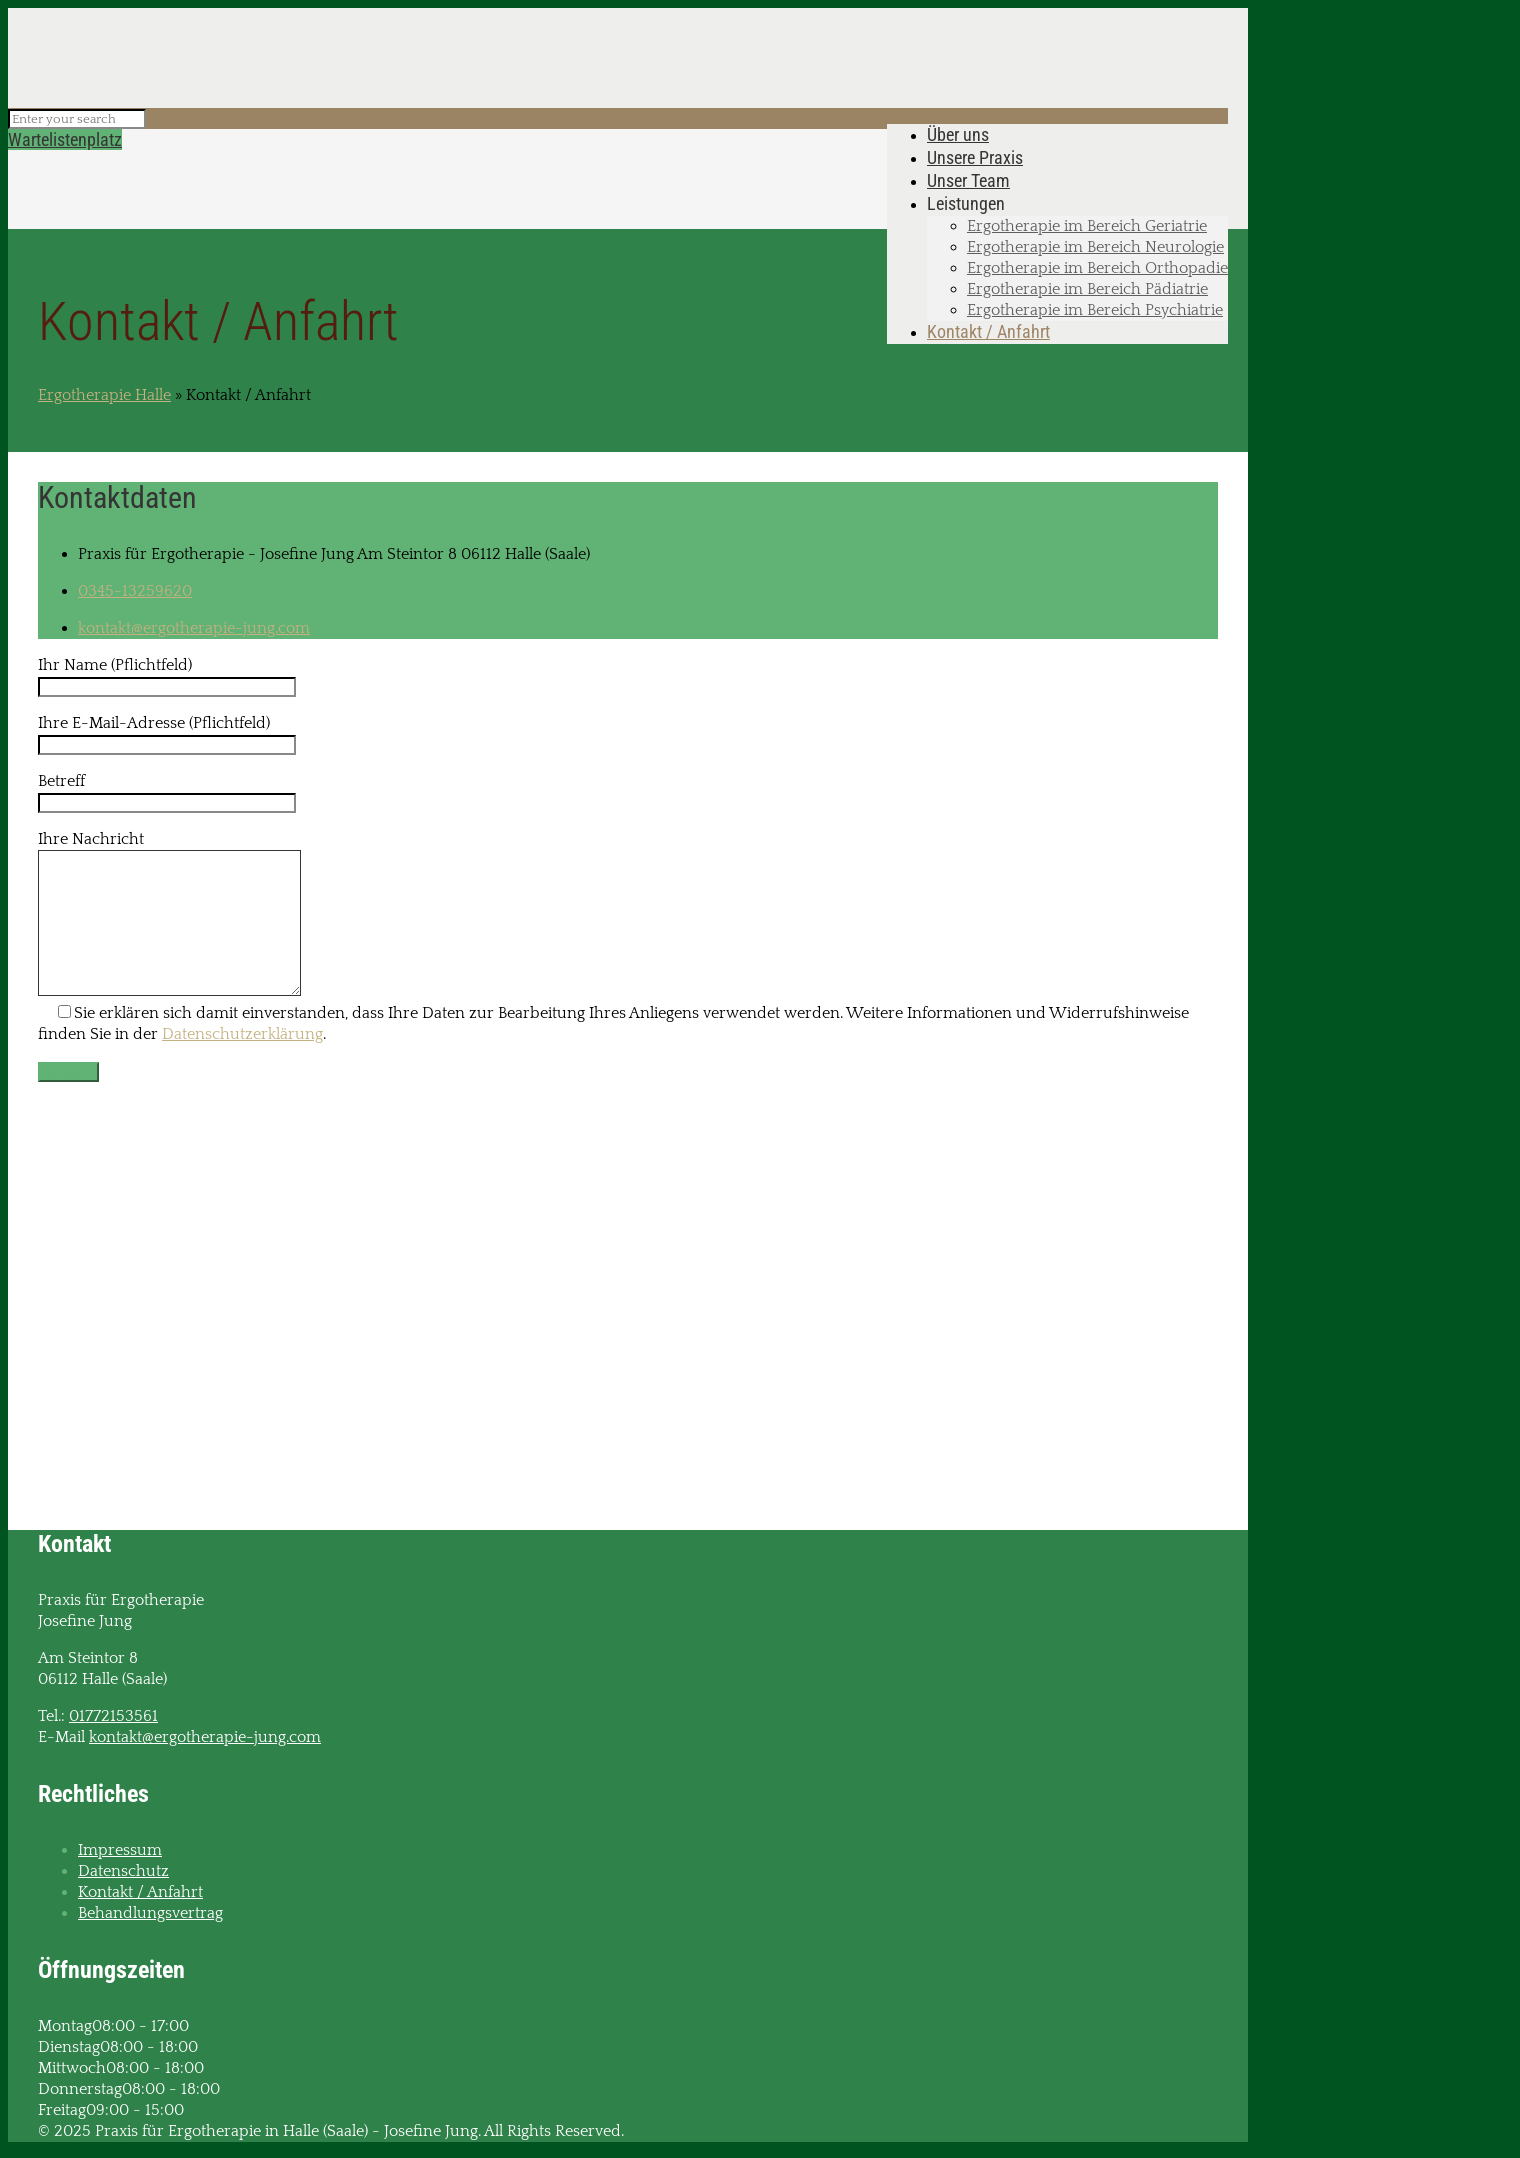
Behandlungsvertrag (150, 1913)
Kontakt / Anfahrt (140, 1892)
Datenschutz (123, 1871)
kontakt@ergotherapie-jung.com (194, 628)
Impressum (120, 1850)
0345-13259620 (135, 591)
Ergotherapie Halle (104, 395)
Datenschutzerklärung (242, 1034)
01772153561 (113, 1716)
